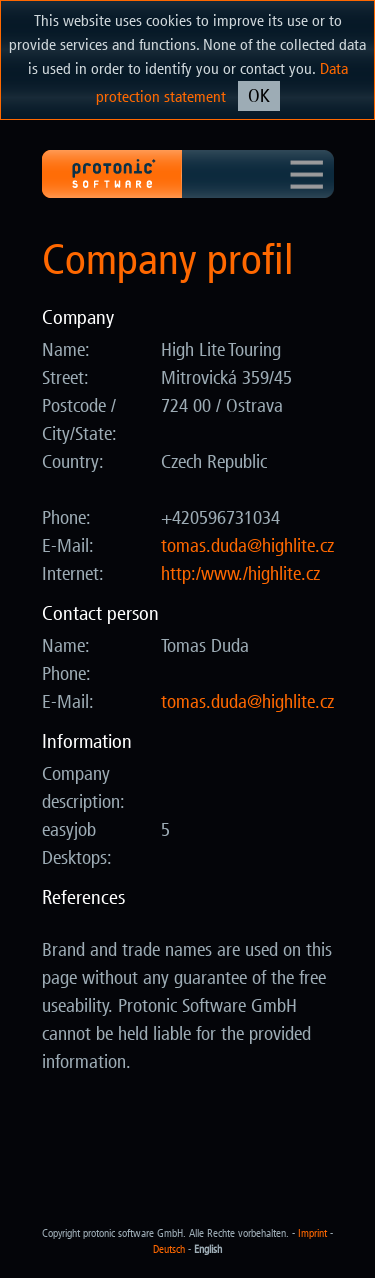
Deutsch (169, 1249)
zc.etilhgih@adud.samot (247, 546)
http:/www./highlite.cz (240, 574)
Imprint (312, 1233)
